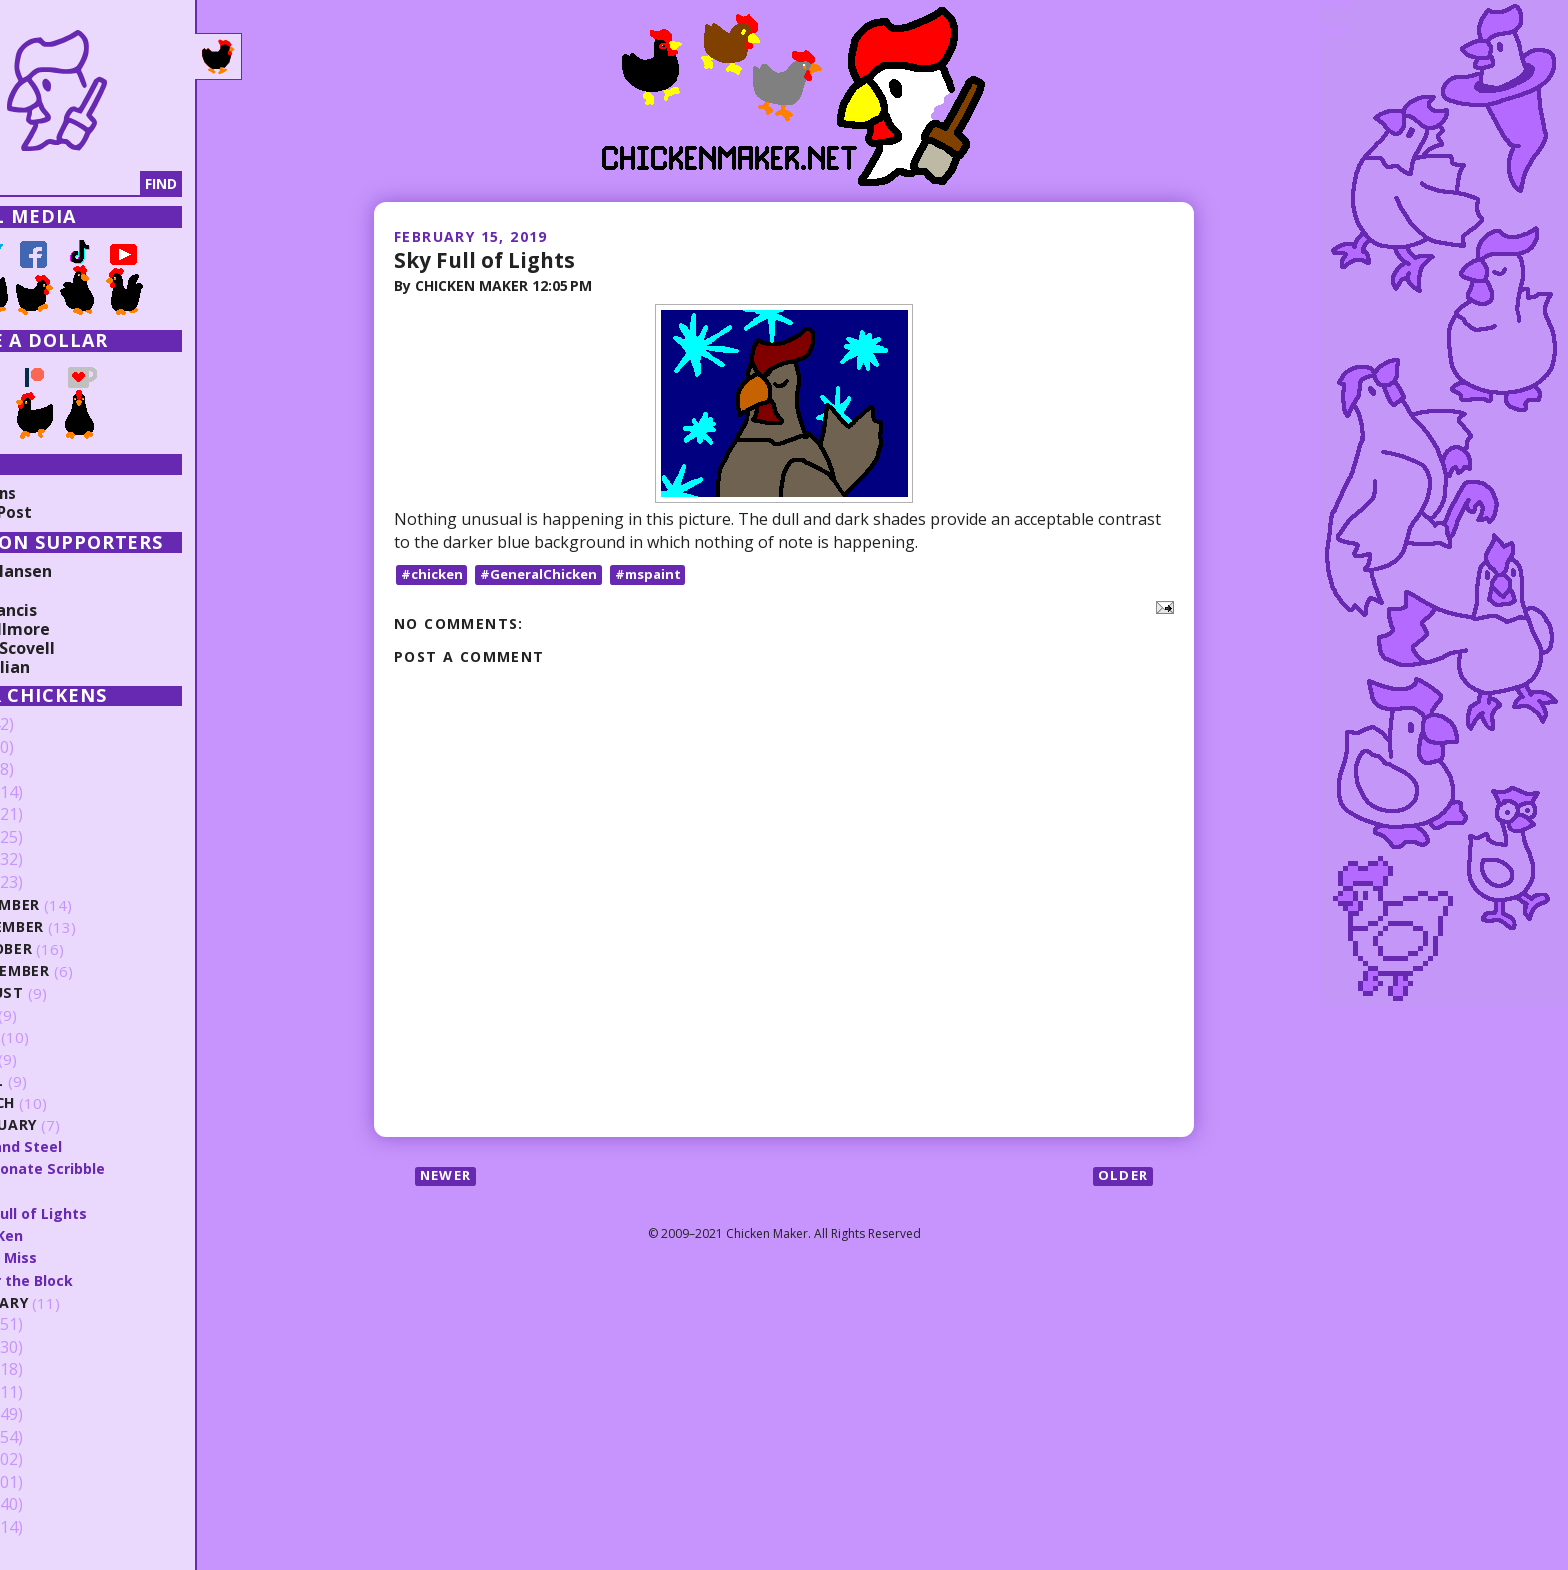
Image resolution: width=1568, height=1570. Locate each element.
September (90, 971)
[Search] (119, 184)
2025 (47, 748)
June (64, 1037)
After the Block (103, 1279)
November (88, 927)
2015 (47, 1392)
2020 (47, 860)
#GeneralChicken (546, 574)
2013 (47, 1437)
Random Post (68, 512)
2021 (47, 838)
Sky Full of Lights (489, 259)
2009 (47, 1527)
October (82, 949)
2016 (47, 1370)
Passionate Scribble (119, 1168)
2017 (47, 1347)
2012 (47, 1460)
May (62, 1059)
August (77, 993)
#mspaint (661, 574)
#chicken (434, 574)
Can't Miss (84, 1257)
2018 (47, 1325)
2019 (47, 883)
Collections (60, 493)
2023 (47, 793)
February (84, 1125)
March (73, 1103)
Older (1121, 1177)
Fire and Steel (96, 1146)
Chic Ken (76, 1235)
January (80, 1302)
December (86, 905)
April (66, 1081)
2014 (47, 1415)
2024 (47, 770)
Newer (448, 1177)
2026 (47, 725)
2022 (47, 815)
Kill (56, 1190)
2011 (47, 1482)
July (63, 1015)
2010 (47, 1505)
